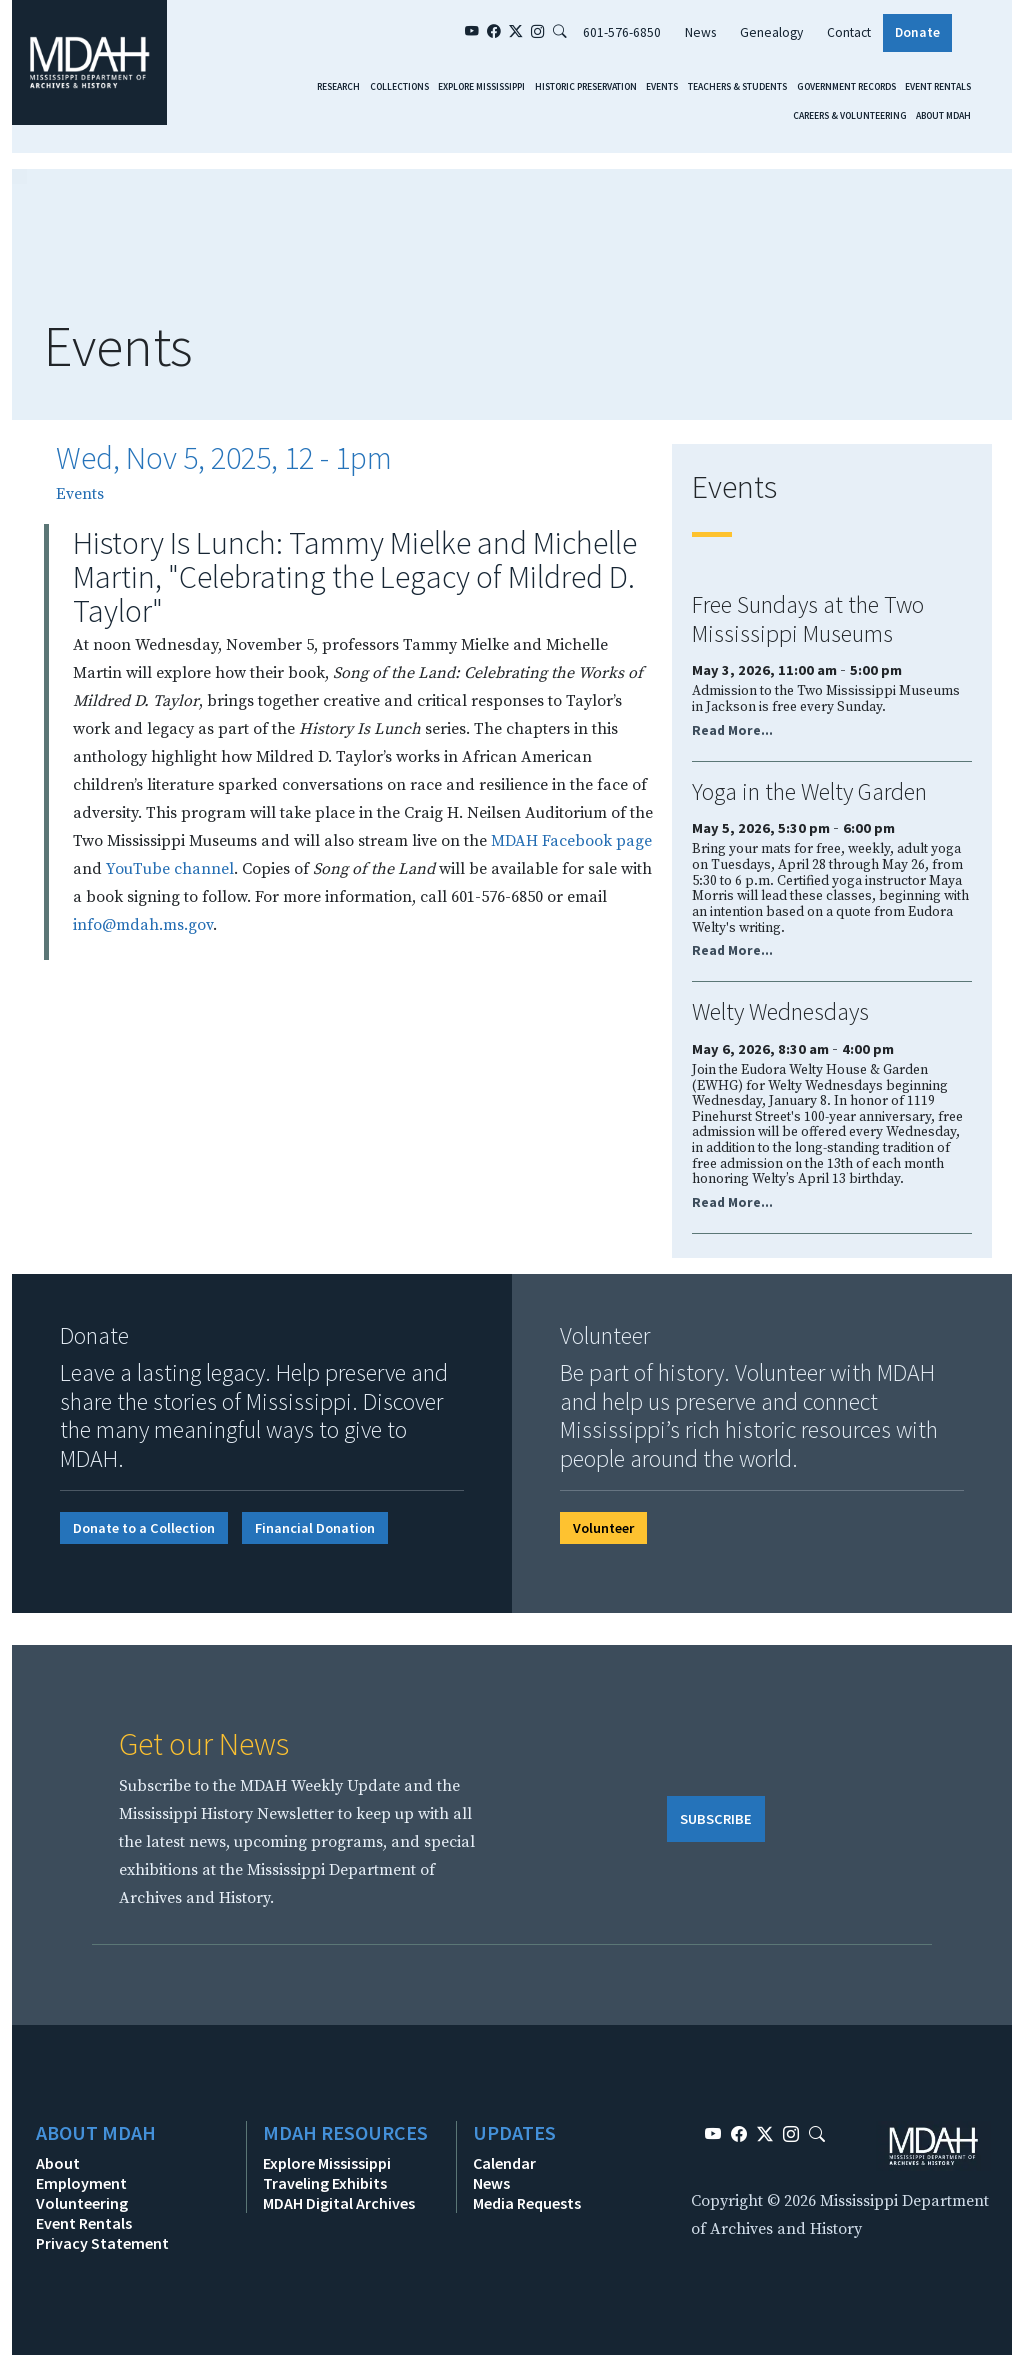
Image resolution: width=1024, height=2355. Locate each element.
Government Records (846, 87)
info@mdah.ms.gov (143, 925)
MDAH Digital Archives (339, 2203)
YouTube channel (170, 869)
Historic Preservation (586, 87)
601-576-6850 (622, 32)
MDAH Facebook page (571, 841)
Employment (81, 2183)
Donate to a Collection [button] (144, 1528)
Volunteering (82, 2203)
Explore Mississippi (481, 87)
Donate (917, 32)
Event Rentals (938, 87)
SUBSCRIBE (716, 1819)
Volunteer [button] (603, 1528)
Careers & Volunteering (850, 116)
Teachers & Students (737, 87)
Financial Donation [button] (315, 1528)
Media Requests (527, 2203)
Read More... (732, 730)
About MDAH (943, 116)
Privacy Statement (102, 2243)
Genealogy (771, 32)
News (700, 32)
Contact (849, 32)
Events (662, 87)
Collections (399, 87)
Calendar (504, 2163)
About (58, 2163)
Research (338, 87)
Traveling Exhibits (325, 2183)
